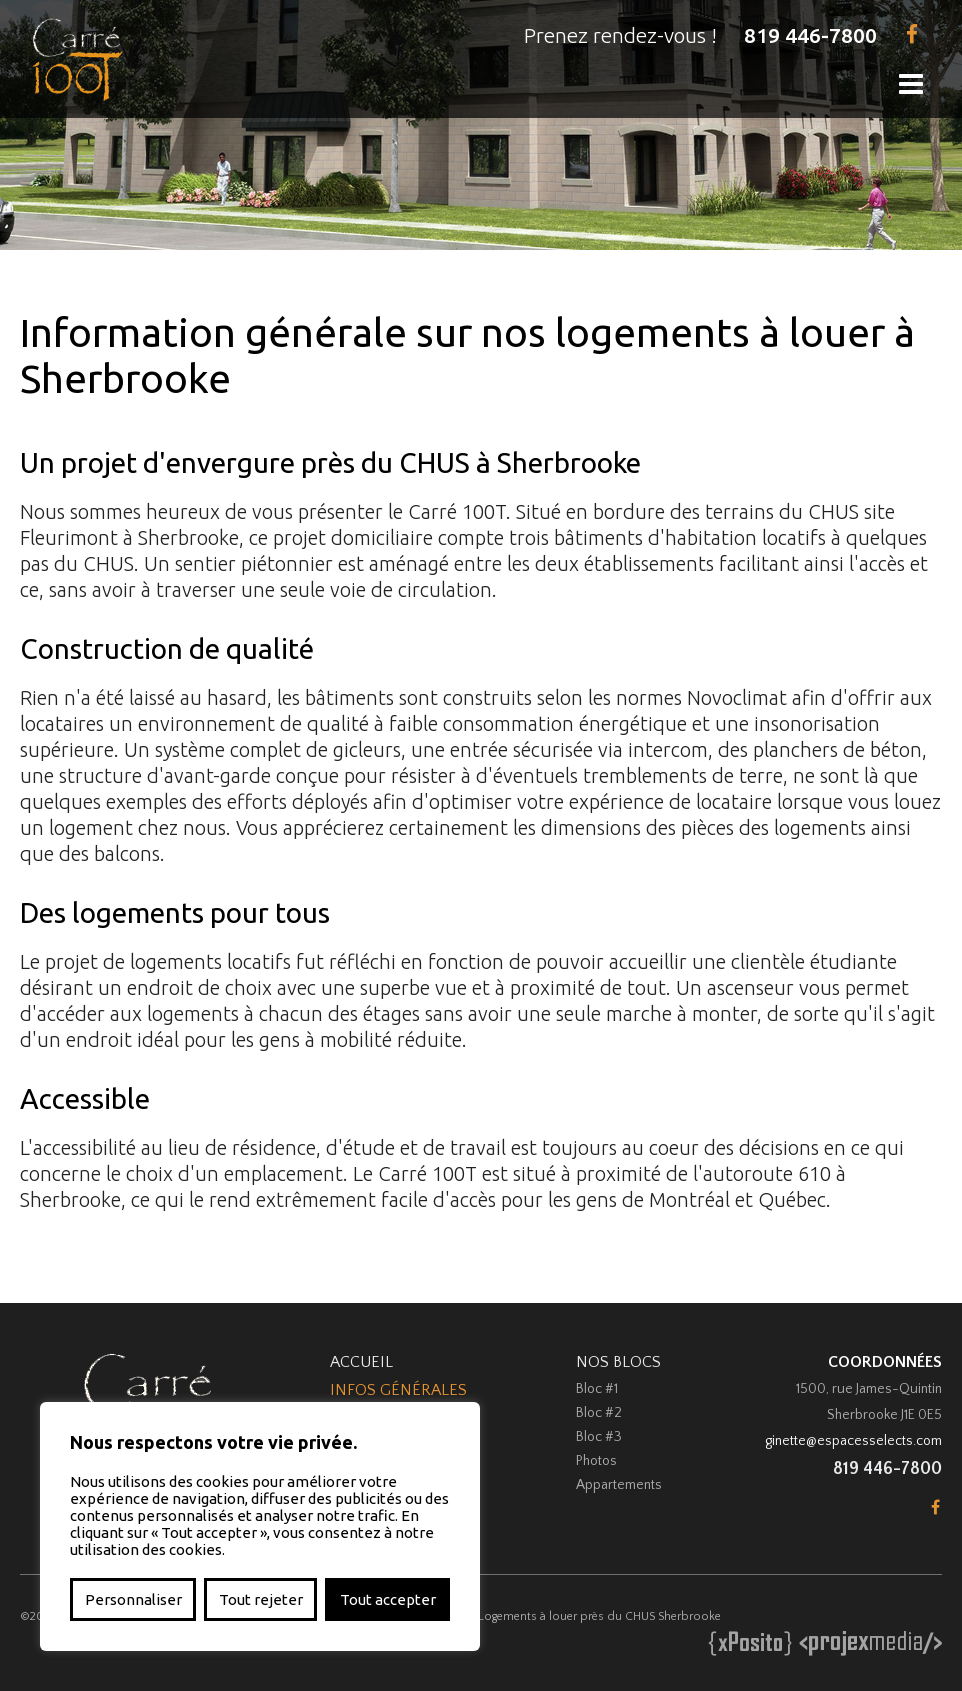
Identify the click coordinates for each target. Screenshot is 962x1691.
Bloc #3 (599, 1437)
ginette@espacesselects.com (853, 1441)
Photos (596, 1461)
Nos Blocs (618, 1362)
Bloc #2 (599, 1413)
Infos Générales (398, 1390)
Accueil (361, 1362)
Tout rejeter (261, 1599)
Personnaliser (133, 1599)
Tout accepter (388, 1599)
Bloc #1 (597, 1389)
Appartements (619, 1485)
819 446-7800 (810, 35)
